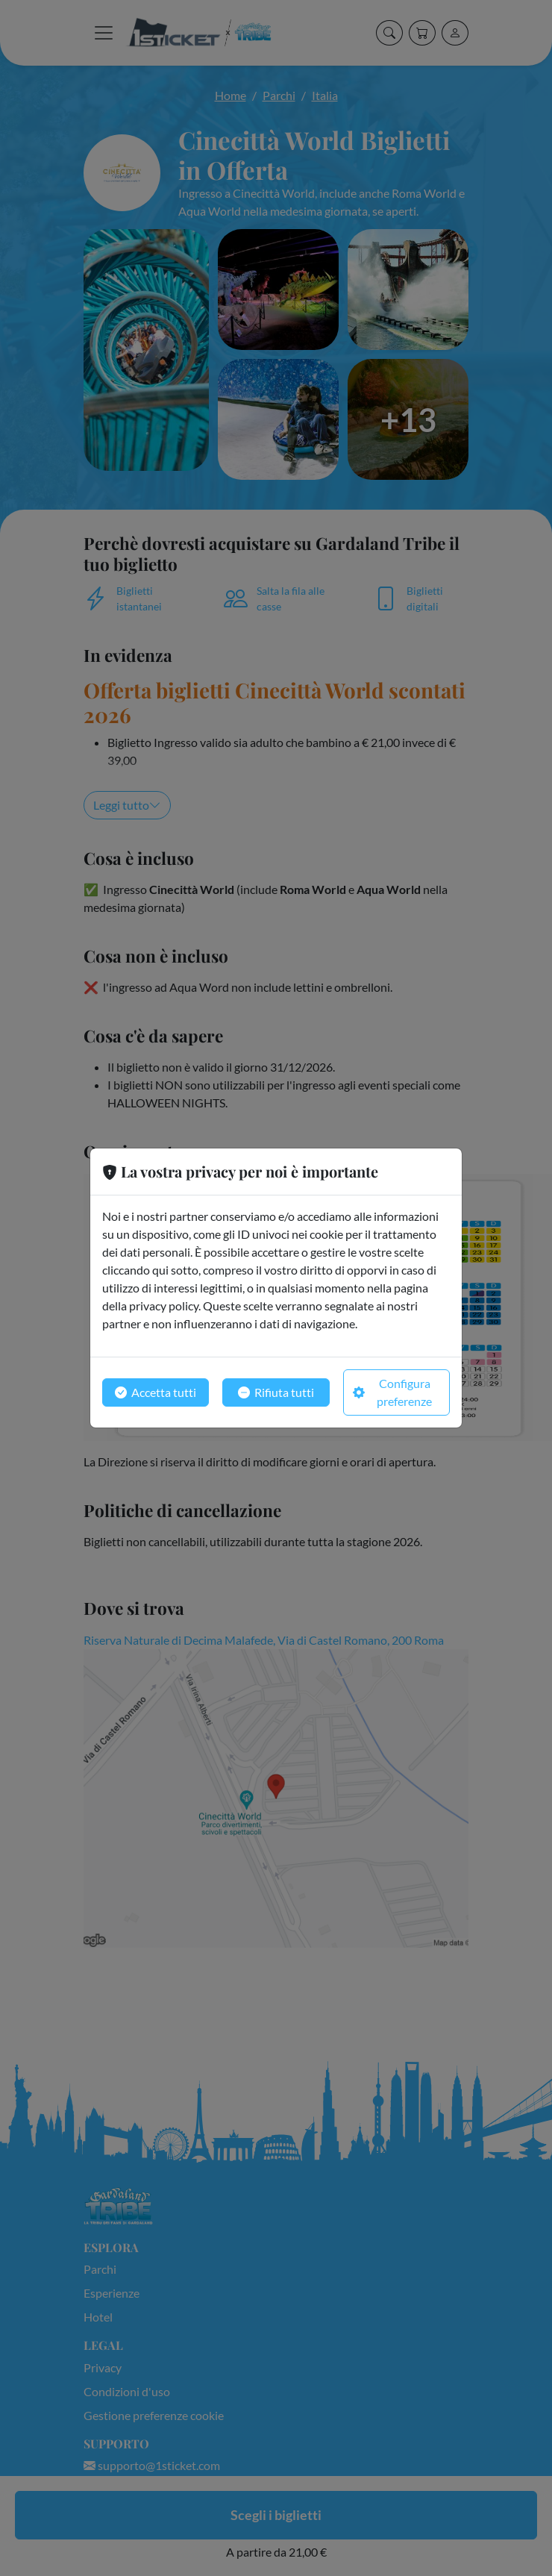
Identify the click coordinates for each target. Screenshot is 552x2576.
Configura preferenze (393, 1392)
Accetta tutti (155, 1392)
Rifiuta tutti (276, 1392)
